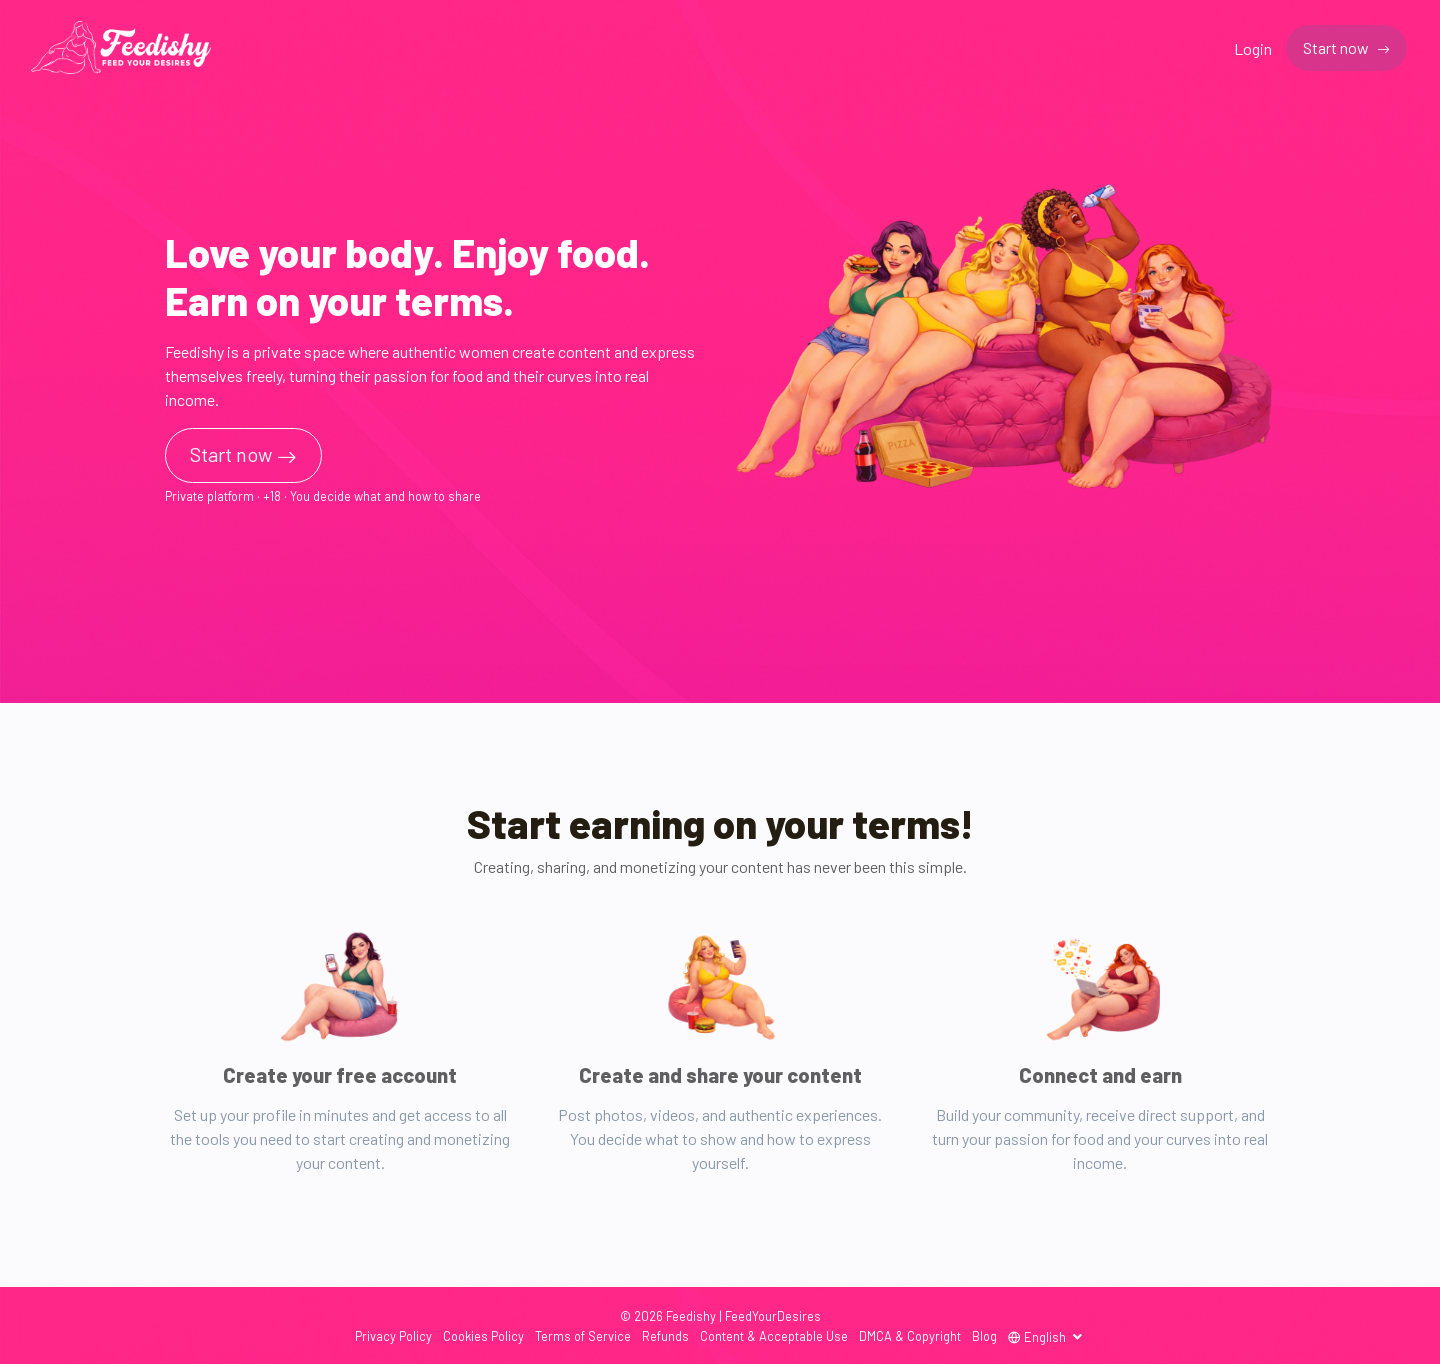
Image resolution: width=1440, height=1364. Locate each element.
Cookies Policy (483, 1336)
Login (1253, 48)
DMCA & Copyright (910, 1336)
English (1038, 1337)
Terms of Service (583, 1336)
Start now (1337, 47)
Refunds (665, 1336)
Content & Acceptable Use (774, 1336)
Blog (984, 1336)
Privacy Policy (393, 1336)
